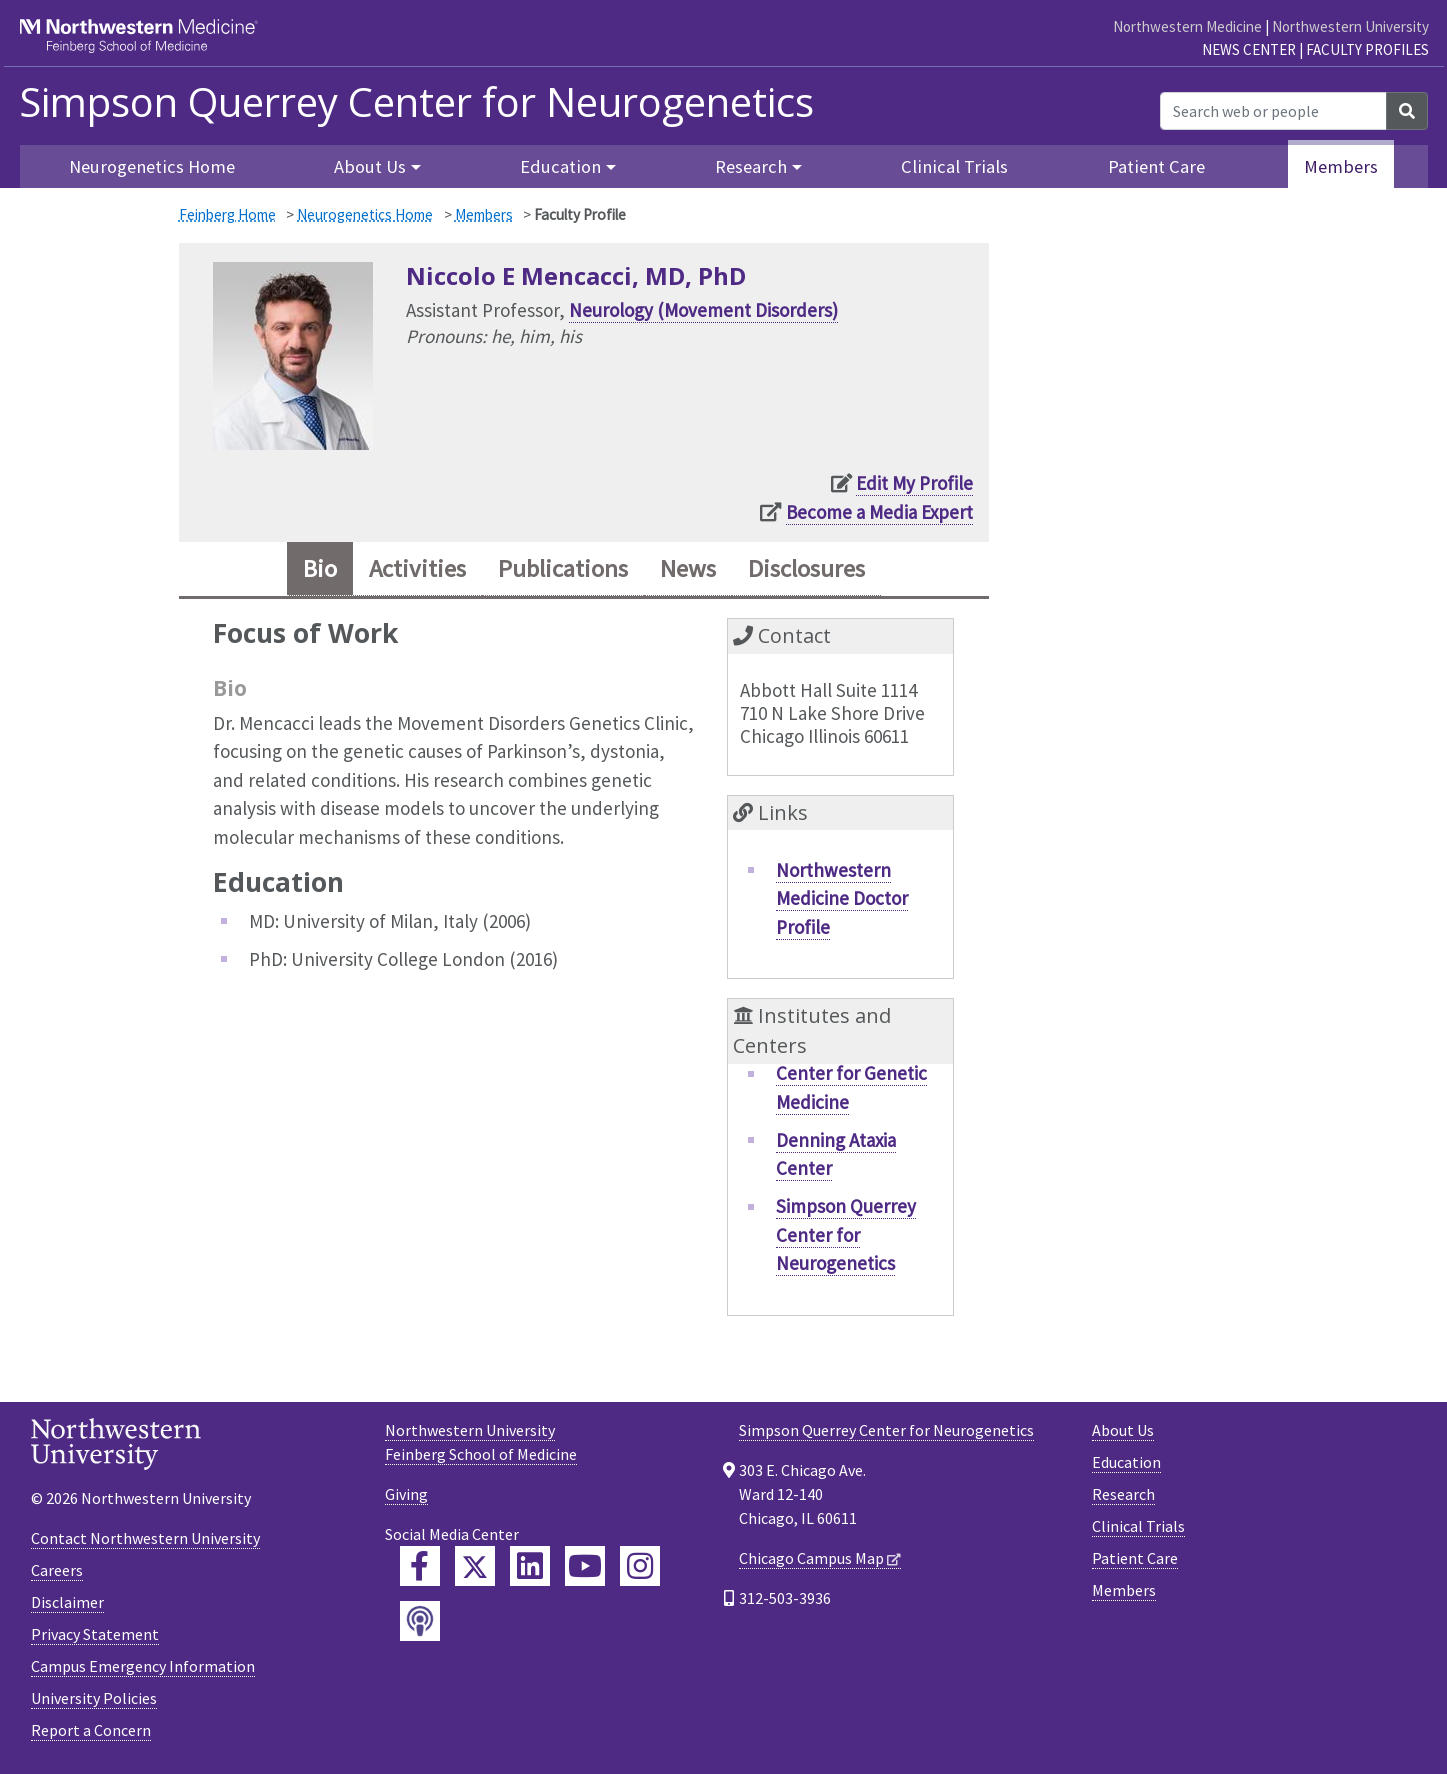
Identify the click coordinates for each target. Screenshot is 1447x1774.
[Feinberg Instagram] (640, 1566)
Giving (406, 1494)
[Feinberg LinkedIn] (530, 1566)
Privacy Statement (95, 1634)
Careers (57, 1570)
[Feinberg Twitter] (475, 1566)
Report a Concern (91, 1730)
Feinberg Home (227, 214)
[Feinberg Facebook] (420, 1566)
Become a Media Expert (879, 512)
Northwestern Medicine (1187, 26)
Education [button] (560, 166)
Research (1123, 1494)
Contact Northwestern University (145, 1538)
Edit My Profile (914, 483)
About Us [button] (370, 166)
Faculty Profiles (1367, 49)
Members (1341, 166)
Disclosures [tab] (806, 568)
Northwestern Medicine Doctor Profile (842, 898)
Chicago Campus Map (811, 1558)
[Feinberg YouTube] (585, 1566)
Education (1126, 1462)
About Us (1123, 1430)
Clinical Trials (954, 166)
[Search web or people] (1273, 111)
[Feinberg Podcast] (420, 1621)
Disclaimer (67, 1602)
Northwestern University (1350, 26)
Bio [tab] (320, 568)
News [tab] (688, 568)
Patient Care (1156, 166)
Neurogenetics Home (152, 166)
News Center (1249, 49)
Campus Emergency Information (143, 1666)
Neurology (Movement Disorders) (703, 310)
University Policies (94, 1698)
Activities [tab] (417, 568)
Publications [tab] (563, 568)
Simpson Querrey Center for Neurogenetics (416, 102)
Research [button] (751, 166)
